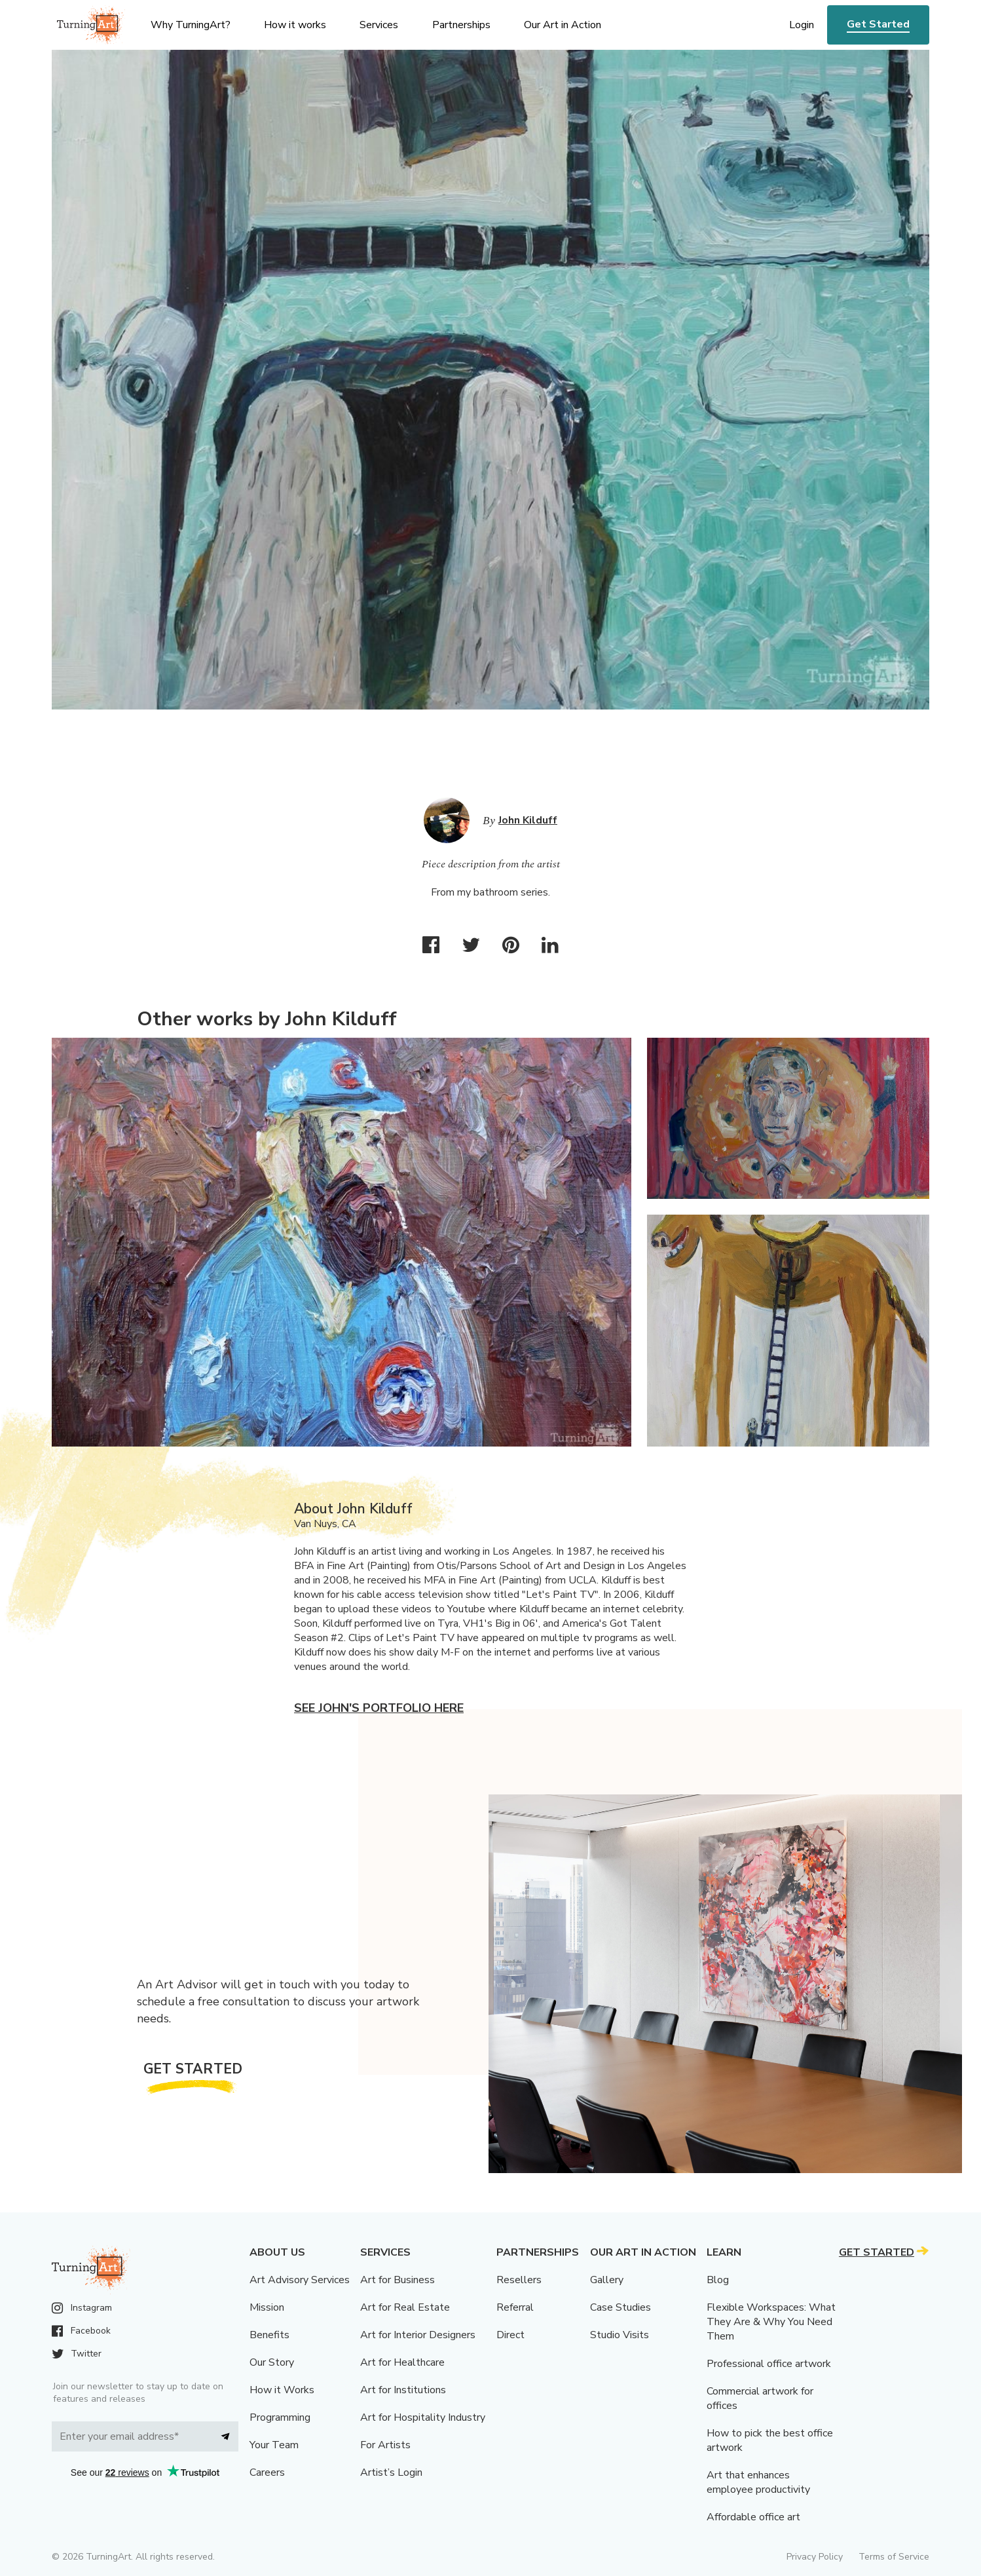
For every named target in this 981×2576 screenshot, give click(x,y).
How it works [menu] (295, 25)
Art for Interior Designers (417, 2335)
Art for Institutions (403, 2390)
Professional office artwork (769, 2364)
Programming (280, 2417)
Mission (267, 2307)
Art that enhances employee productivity (758, 2482)
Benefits (269, 2335)
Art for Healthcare (402, 2362)
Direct (510, 2335)
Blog (718, 2280)
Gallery (606, 2280)
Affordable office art (753, 2517)
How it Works (282, 2390)
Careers (267, 2472)
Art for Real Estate (405, 2307)
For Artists (385, 2445)
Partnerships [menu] (461, 25)
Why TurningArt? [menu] (191, 25)
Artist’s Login (391, 2472)
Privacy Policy (815, 2556)
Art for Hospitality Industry (422, 2417)
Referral (515, 2307)
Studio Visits (619, 2335)
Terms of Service (894, 2556)
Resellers (519, 2280)
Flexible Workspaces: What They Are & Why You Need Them (771, 2321)
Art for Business (397, 2280)
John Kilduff (527, 820)
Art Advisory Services (300, 2280)
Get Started (878, 24)
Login (801, 25)
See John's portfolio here (379, 1708)
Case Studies (620, 2307)
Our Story (272, 2362)
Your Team (274, 2445)
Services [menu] (379, 25)
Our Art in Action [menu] (562, 25)
